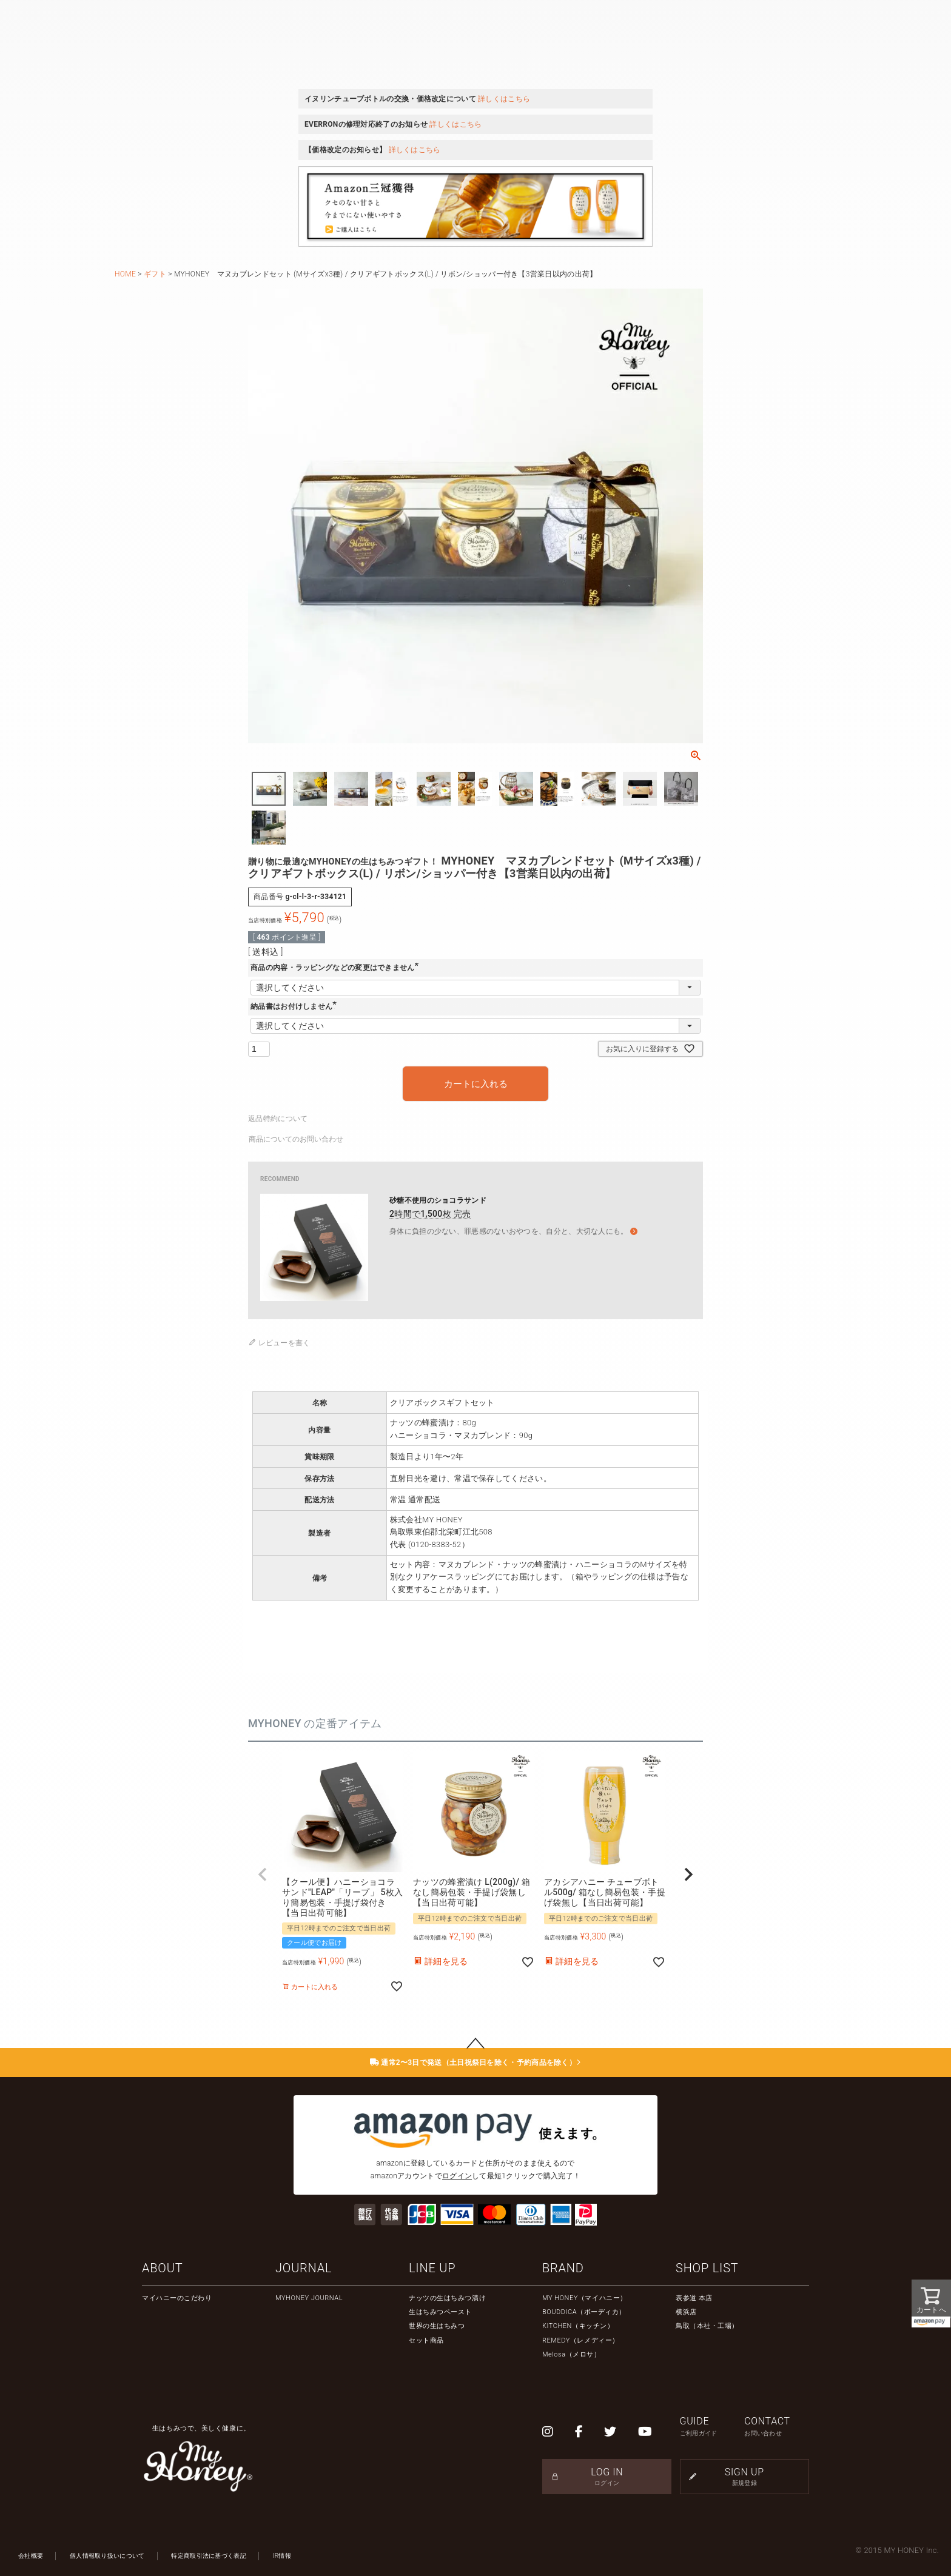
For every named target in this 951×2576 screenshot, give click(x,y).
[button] (262, 1874)
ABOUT (162, 2268)
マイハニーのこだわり (177, 2298)
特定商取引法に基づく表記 (208, 2555)
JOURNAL (303, 2268)
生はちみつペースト (440, 2312)
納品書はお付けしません (295, 1006)
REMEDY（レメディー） (580, 2340)
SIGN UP (744, 2476)
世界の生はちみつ (437, 2326)
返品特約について (277, 1118)
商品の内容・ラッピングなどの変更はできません (336, 967)
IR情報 (282, 2555)
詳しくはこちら (504, 99)
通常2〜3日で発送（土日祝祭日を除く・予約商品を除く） (476, 2062)
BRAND (563, 2268)
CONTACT (776, 2426)
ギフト (155, 274)
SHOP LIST (707, 2268)
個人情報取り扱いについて (107, 2555)
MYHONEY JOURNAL (309, 2298)
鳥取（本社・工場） (707, 2326)
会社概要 (30, 2555)
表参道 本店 (694, 2298)
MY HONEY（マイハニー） (584, 2298)
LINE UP (432, 2268)
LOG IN (607, 2476)
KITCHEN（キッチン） (578, 2326)
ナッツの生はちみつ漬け (447, 2298)
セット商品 (426, 2340)
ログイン (457, 2176)
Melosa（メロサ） (571, 2354)
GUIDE (712, 2426)
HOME (125, 274)
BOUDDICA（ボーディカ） (584, 2312)
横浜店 (686, 2312)
